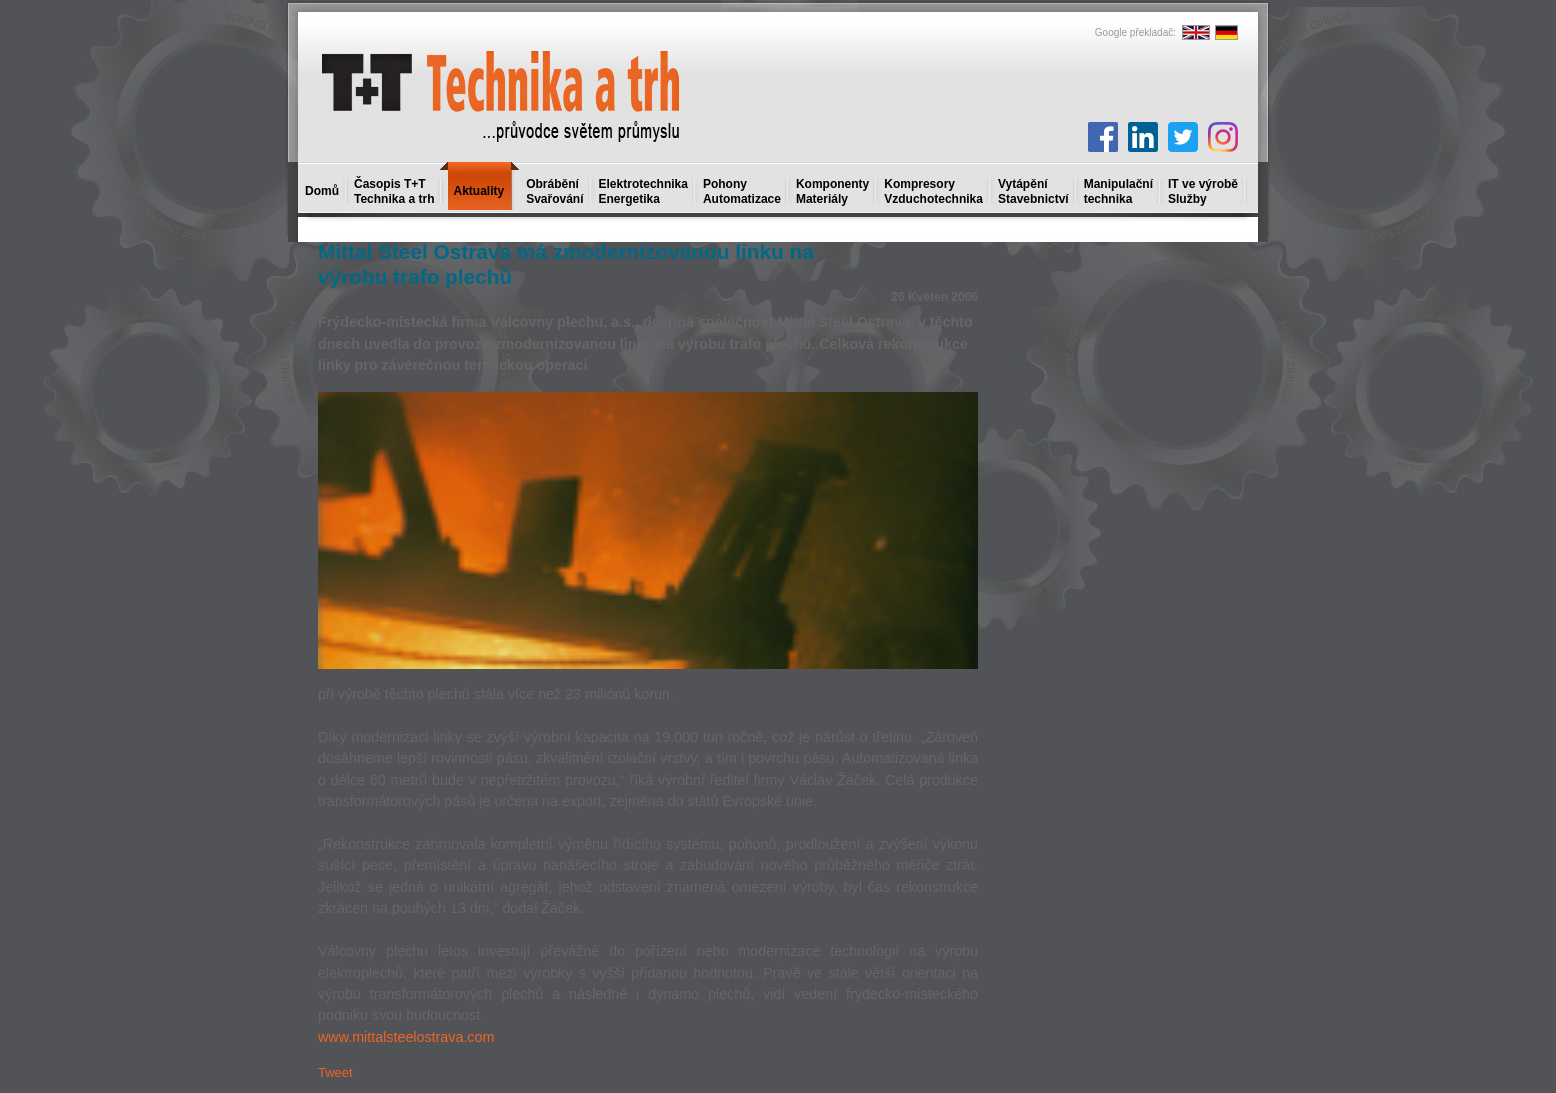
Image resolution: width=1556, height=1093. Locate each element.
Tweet (335, 1072)
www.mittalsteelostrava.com (406, 1037)
